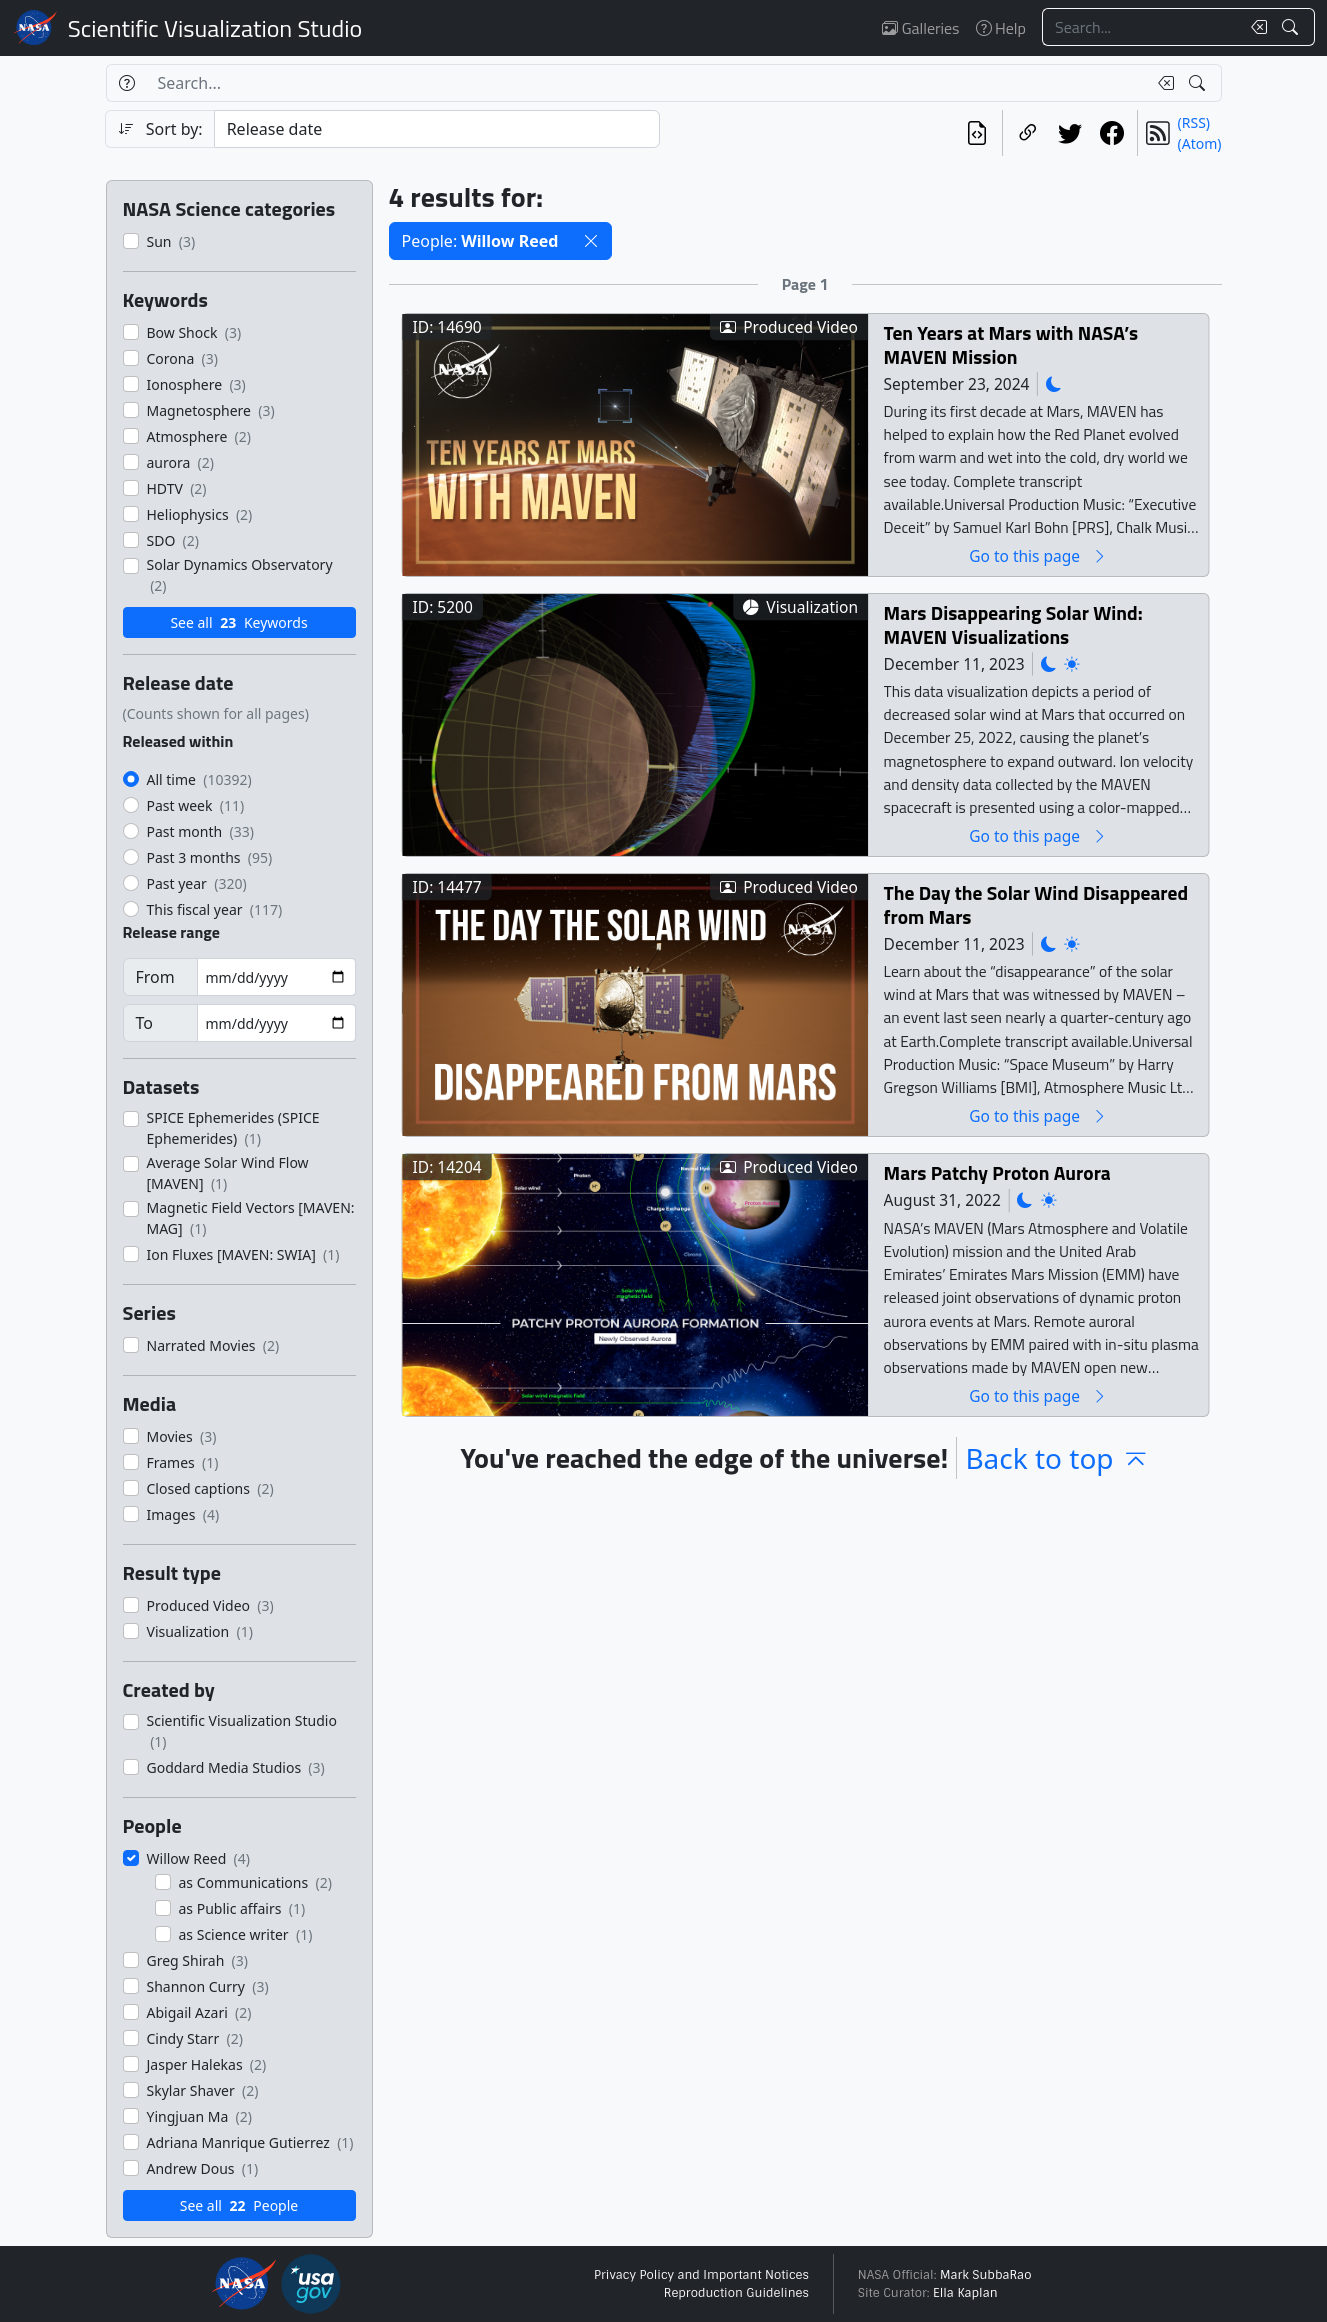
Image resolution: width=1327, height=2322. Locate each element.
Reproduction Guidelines (736, 2293)
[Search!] (1292, 27)
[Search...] (1141, 27)
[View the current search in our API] (977, 133)
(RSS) (1194, 122)
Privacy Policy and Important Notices (701, 2275)
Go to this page (1038, 555)
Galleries (920, 28)
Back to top (1057, 1458)
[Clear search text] (1255, 27)
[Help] (126, 83)
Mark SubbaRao (986, 2275)
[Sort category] (437, 129)
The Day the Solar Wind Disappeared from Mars (1035, 904)
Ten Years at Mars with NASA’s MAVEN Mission (1010, 344)
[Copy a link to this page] (1028, 133)
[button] (591, 241)
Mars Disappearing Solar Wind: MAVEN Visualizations (1012, 624)
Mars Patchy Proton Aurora (996, 1172)
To (144, 1023)
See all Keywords (238, 622)
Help (1001, 28)
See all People (239, 2205)
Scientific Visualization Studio (215, 28)
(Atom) (1200, 143)
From (155, 977)
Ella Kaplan (965, 2293)
